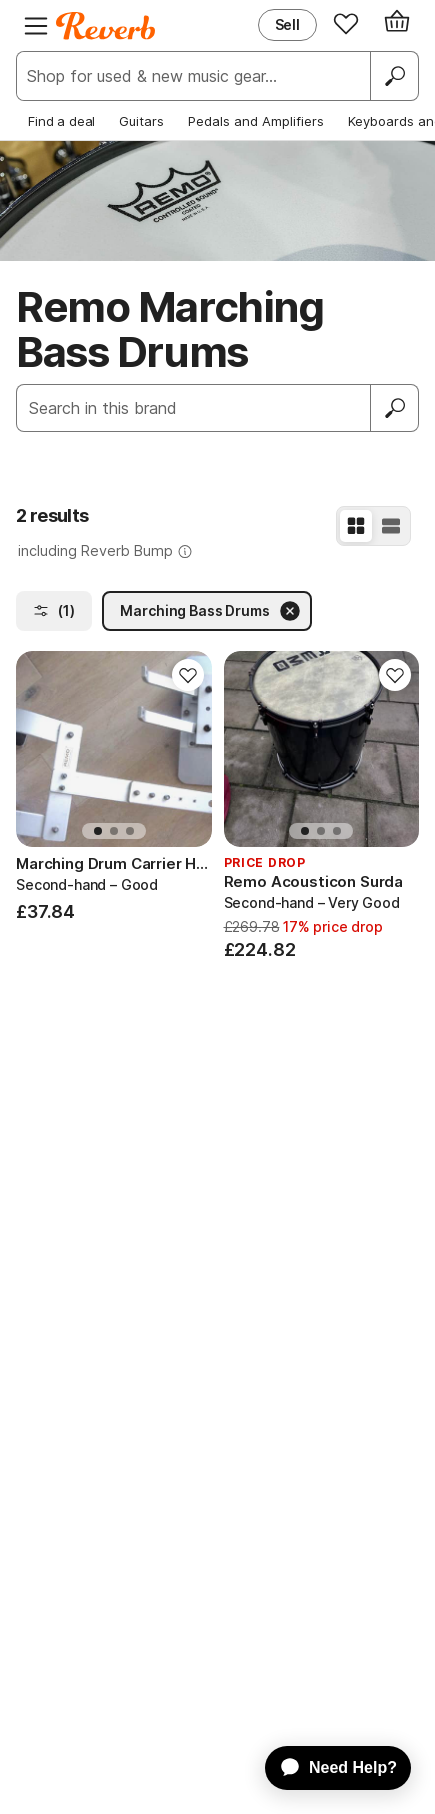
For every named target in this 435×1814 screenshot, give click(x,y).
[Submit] (395, 408)
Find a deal (61, 121)
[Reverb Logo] (106, 26)
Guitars (141, 121)
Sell (287, 24)
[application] (328, 1768)
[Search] (394, 76)
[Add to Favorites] (188, 675)
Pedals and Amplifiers (256, 121)
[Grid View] (356, 526)
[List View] (391, 526)
